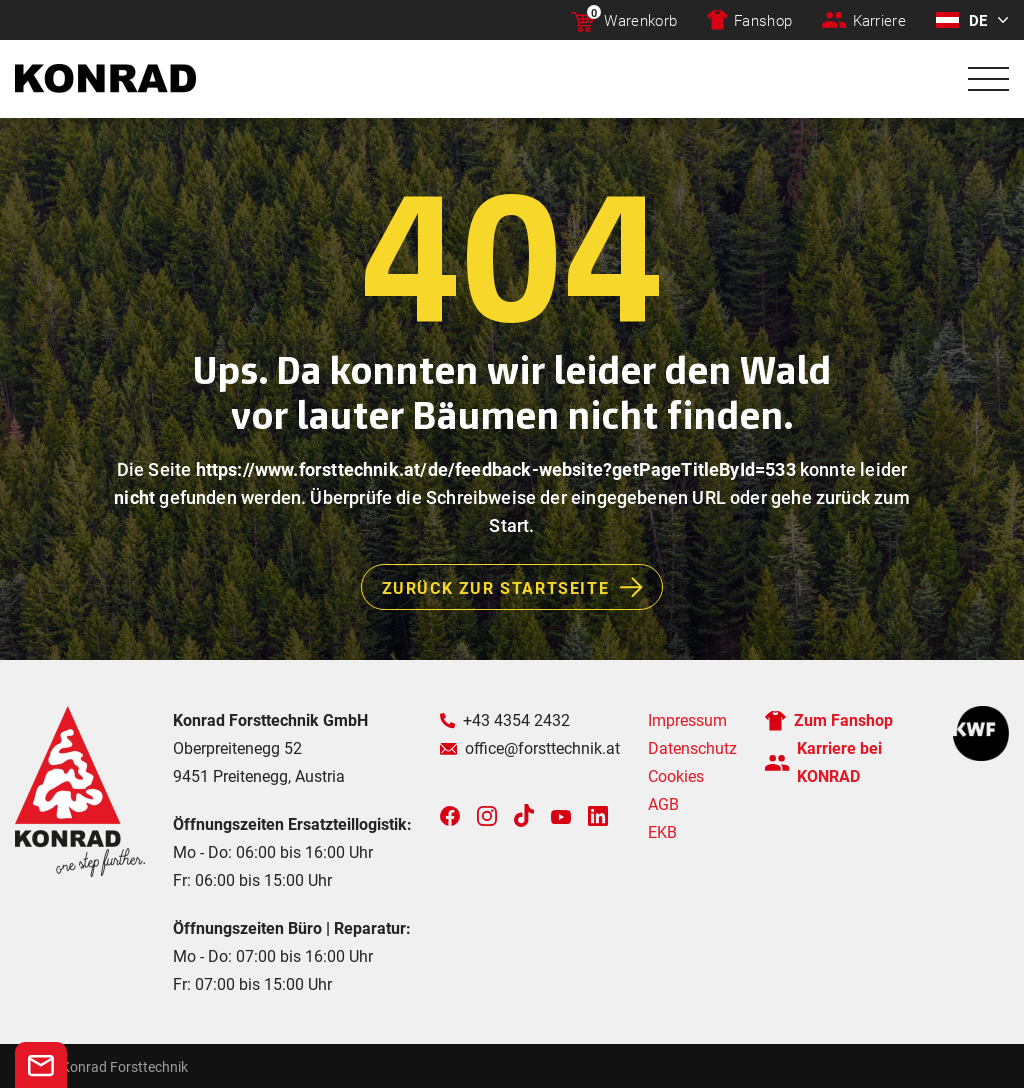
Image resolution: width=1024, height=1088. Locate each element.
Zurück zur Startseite (522, 587)
